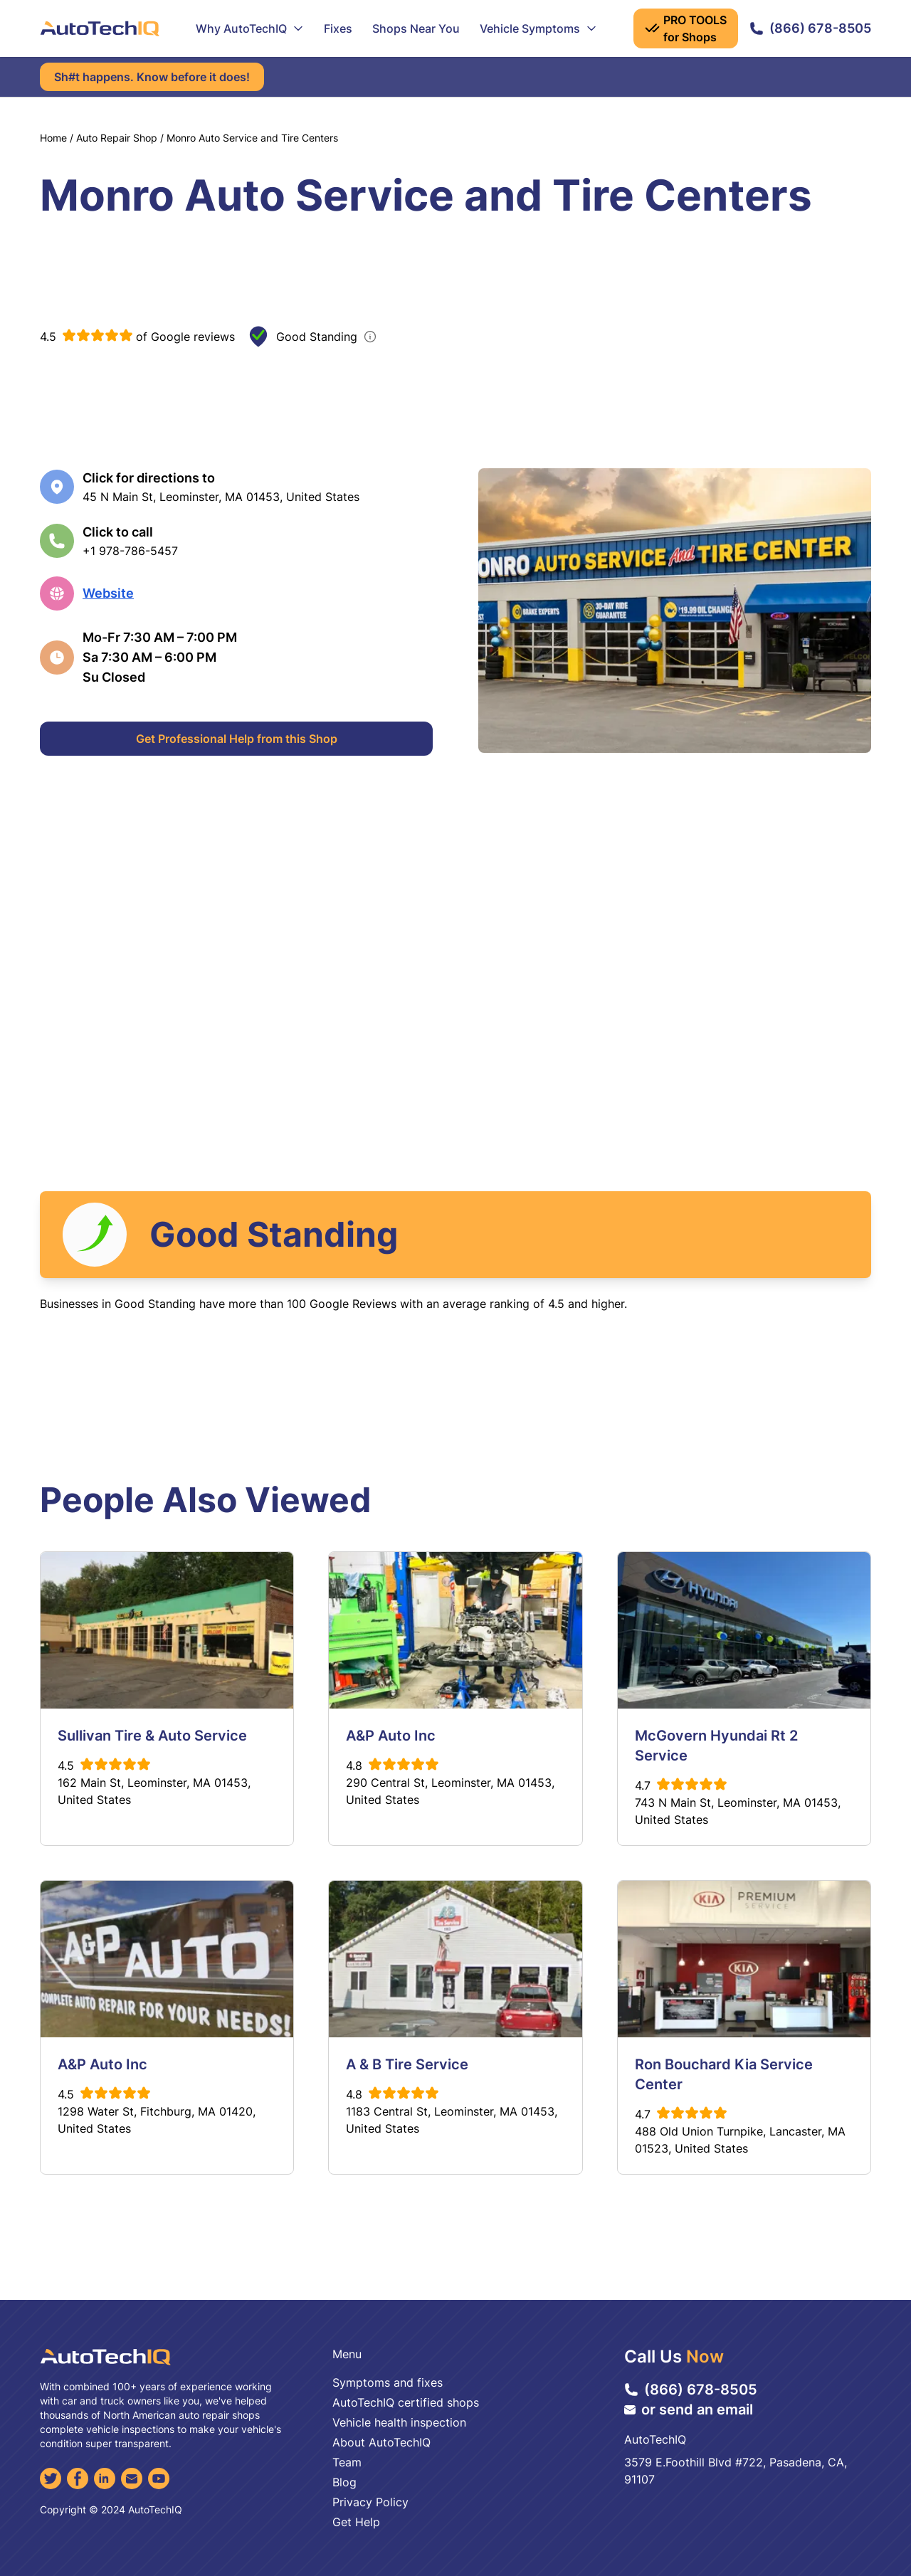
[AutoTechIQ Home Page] (99, 28)
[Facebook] (77, 2478)
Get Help (356, 2522)
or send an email (688, 2409)
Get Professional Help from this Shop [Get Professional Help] (236, 739)
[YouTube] (158, 2478)
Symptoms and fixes (387, 2382)
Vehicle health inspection (399, 2422)
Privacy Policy (370, 2502)
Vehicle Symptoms (538, 28)
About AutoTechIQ (381, 2442)
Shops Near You (416, 28)
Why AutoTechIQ (250, 28)
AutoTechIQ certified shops (405, 2402)
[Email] (131, 2478)
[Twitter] (50, 2478)
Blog (344, 2482)
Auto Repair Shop (116, 138)
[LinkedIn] (104, 2478)
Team (347, 2462)
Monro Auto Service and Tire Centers (252, 138)
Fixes (338, 28)
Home (53, 138)
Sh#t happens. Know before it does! (152, 77)
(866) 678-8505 (810, 28)
